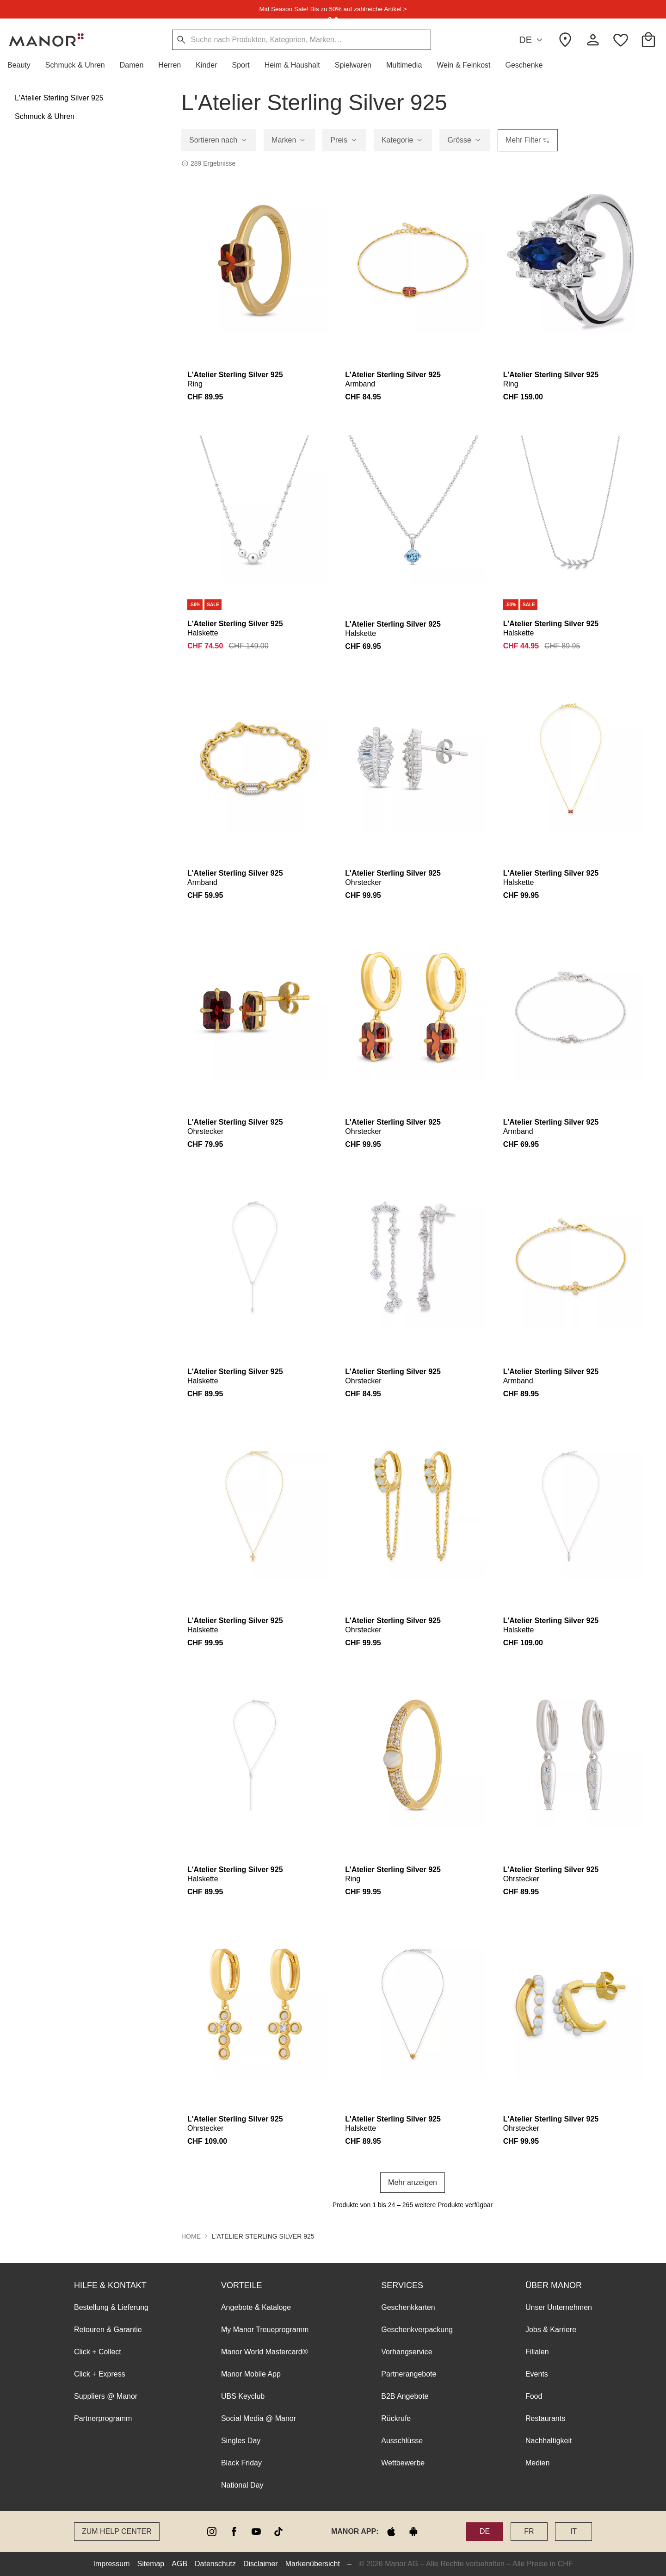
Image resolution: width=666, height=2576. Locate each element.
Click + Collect (97, 2352)
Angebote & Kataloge (256, 2307)
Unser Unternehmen (558, 2307)
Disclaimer (260, 2564)
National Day (242, 2485)
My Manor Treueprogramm (264, 2329)
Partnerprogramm (103, 2418)
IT (573, 2531)
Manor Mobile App (251, 2374)
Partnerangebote (408, 2374)
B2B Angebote (404, 2396)
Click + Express (99, 2374)
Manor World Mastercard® (264, 2352)
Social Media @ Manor (258, 2418)
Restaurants (545, 2418)
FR (529, 2531)
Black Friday (241, 2463)
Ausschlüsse (402, 2441)
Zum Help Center (117, 2531)
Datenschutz (215, 2564)
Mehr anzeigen (412, 2182)
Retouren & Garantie (108, 2329)
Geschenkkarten (408, 2307)
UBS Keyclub (243, 2396)
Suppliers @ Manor (105, 2396)
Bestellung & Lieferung (111, 2307)
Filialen (537, 2352)
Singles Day (240, 2441)
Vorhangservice (406, 2352)
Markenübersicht (312, 2564)
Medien (537, 2463)
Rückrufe (396, 2418)
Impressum (111, 2564)
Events (536, 2374)
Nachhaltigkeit (548, 2441)
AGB (179, 2564)
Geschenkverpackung (417, 2329)
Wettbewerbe (403, 2463)
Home (191, 2236)
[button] (22, 65)
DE (532, 40)
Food (533, 2396)
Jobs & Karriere (550, 2329)
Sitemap (151, 2564)
